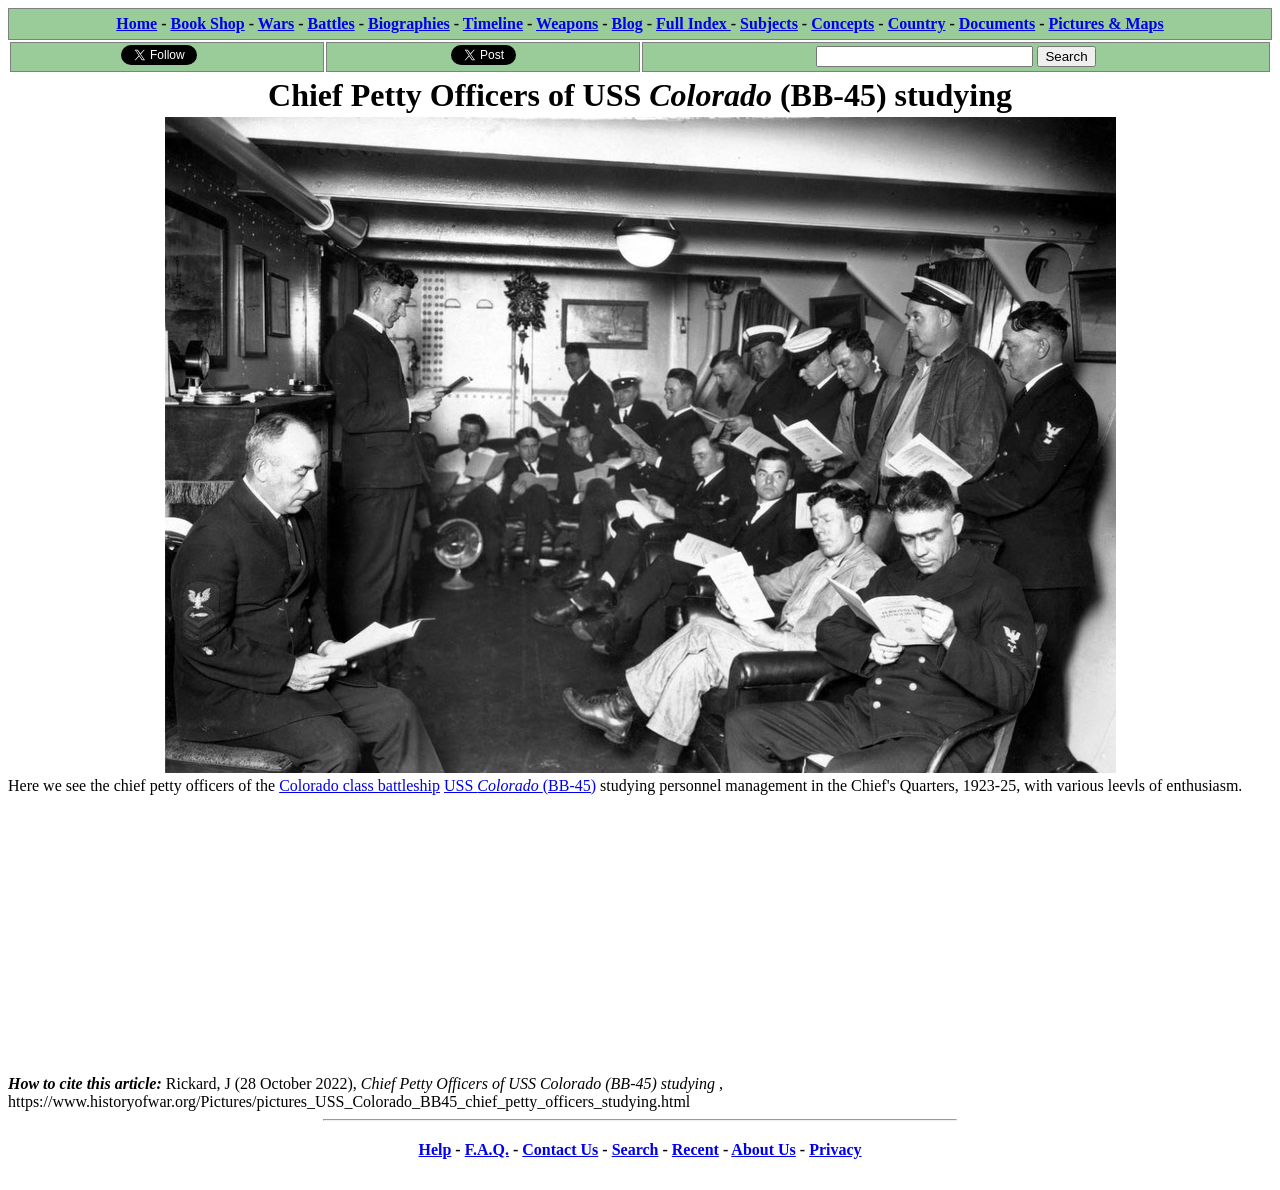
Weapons (567, 23)
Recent (695, 1149)
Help (434, 1149)
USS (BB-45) (520, 785)
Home (136, 23)
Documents (997, 23)
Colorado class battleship (359, 785)
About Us (763, 1149)
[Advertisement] (640, 935)
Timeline (493, 23)
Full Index (693, 23)
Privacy (835, 1149)
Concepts (842, 23)
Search (635, 1149)
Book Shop (207, 23)
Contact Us (560, 1149)
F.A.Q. (487, 1149)
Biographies (409, 23)
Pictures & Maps (1106, 23)
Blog (627, 23)
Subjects (769, 23)
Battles (331, 23)
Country (917, 23)
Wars (276, 23)
